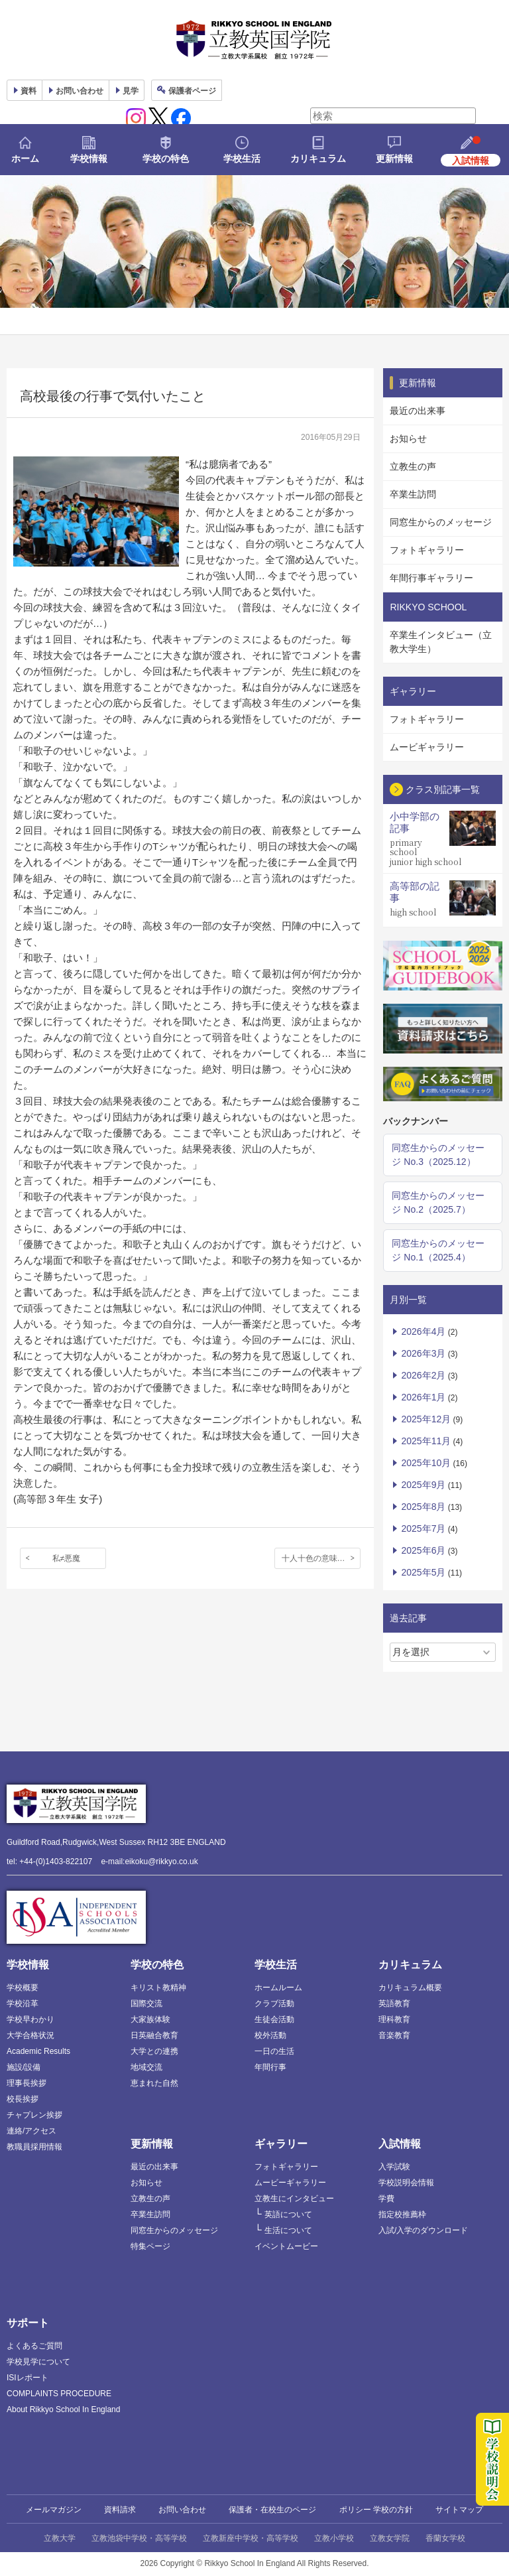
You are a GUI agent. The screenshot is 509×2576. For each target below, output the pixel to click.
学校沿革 (22, 2003)
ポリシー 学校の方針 (376, 2509)
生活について (288, 2230)
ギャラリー (281, 2143)
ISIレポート (27, 2377)
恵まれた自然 (154, 2083)
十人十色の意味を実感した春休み (321, 1558)
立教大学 (60, 2538)
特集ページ (150, 2246)
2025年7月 (423, 1528)
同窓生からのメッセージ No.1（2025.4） (438, 1250)
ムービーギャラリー (290, 2182)
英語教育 (394, 2003)
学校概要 (22, 1987)
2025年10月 (426, 1462)
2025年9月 (423, 1484)
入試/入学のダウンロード (423, 2230)
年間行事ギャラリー (431, 578)
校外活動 (270, 2035)
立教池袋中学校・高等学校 (139, 2538)
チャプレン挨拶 (34, 2115)
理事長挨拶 (26, 2083)
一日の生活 (274, 2051)
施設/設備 (23, 2067)
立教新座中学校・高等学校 (250, 2538)
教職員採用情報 (34, 2146)
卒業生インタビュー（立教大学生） (441, 642)
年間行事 (270, 2067)
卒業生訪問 (413, 494)
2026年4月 (423, 1331)
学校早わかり (30, 2019)
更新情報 (394, 158)
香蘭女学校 (445, 2538)
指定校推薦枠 (402, 2214)
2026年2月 (423, 1375)
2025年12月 (426, 1419)
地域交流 (146, 2067)
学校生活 (241, 158)
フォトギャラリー (427, 550)
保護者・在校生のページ (272, 2509)
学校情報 (88, 158)
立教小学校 (334, 2538)
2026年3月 (423, 1353)
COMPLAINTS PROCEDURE (59, 2393)
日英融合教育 (154, 2035)
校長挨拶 (22, 2099)
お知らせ (408, 438)
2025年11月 (426, 1441)
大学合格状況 (30, 2035)
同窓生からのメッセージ (441, 522)
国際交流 (146, 2003)
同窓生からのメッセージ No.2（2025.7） (438, 1202)
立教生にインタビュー (294, 2198)
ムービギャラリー (427, 747)
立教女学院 (390, 2538)
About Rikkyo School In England (63, 2409)
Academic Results (38, 2051)
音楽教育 (394, 2035)
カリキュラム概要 (410, 1987)
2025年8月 (423, 1506)
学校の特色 (165, 158)
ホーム (25, 158)
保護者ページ (192, 91)
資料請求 (120, 2509)
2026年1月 (423, 1397)
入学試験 (394, 2166)
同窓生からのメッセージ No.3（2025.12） (438, 1154)
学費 (386, 2198)
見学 (131, 91)
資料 (28, 91)
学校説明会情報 (406, 2182)
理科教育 (394, 2019)
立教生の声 (413, 466)
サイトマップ (459, 2509)
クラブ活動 (274, 2003)
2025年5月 (423, 1572)
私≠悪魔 (66, 1558)
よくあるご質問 (34, 2345)
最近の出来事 (417, 410)
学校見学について (38, 2361)
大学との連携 (154, 2051)
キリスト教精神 (158, 1987)
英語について (288, 2214)
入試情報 (399, 2143)
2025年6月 (423, 1550)
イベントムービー (286, 2246)
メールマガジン (54, 2509)
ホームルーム (278, 1987)
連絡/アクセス (31, 2130)
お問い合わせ (79, 91)
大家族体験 (150, 2019)
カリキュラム (318, 158)
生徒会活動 (274, 2019)
